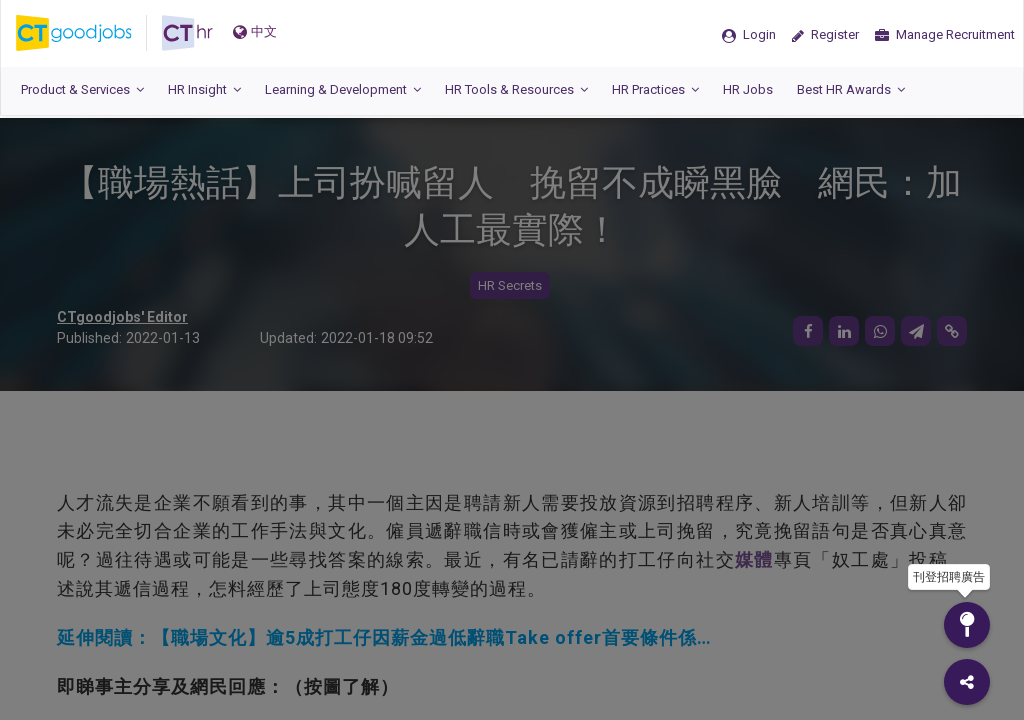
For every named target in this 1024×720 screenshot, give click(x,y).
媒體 (754, 559)
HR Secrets (510, 285)
